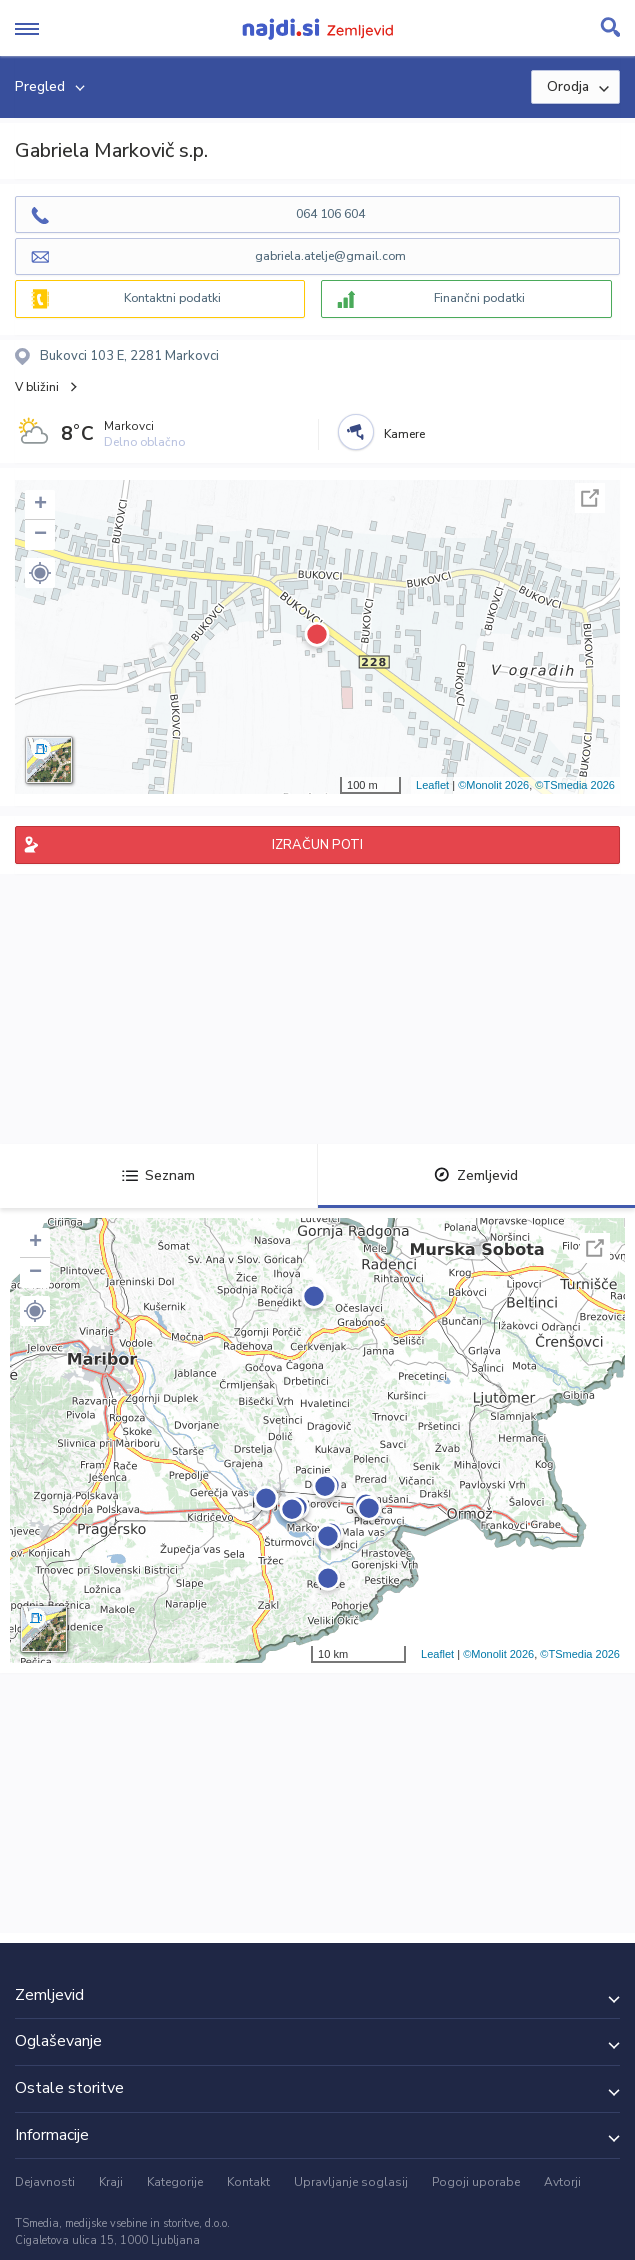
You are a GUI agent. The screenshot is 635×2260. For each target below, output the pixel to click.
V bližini (37, 387)
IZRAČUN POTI (317, 845)
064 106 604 (330, 214)
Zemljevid (476, 1175)
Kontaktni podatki (172, 298)
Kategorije (175, 2182)
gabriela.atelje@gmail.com (330, 256)
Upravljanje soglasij (351, 2182)
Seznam (158, 1175)
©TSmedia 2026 (575, 785)
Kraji (111, 2182)
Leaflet (432, 785)
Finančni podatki (479, 298)
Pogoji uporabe (476, 2182)
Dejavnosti (45, 2182)
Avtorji (562, 2182)
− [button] (40, 535)
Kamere (404, 434)
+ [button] (40, 505)
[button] (40, 573)
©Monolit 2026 (493, 785)
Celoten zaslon (590, 498)
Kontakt (248, 2182)
